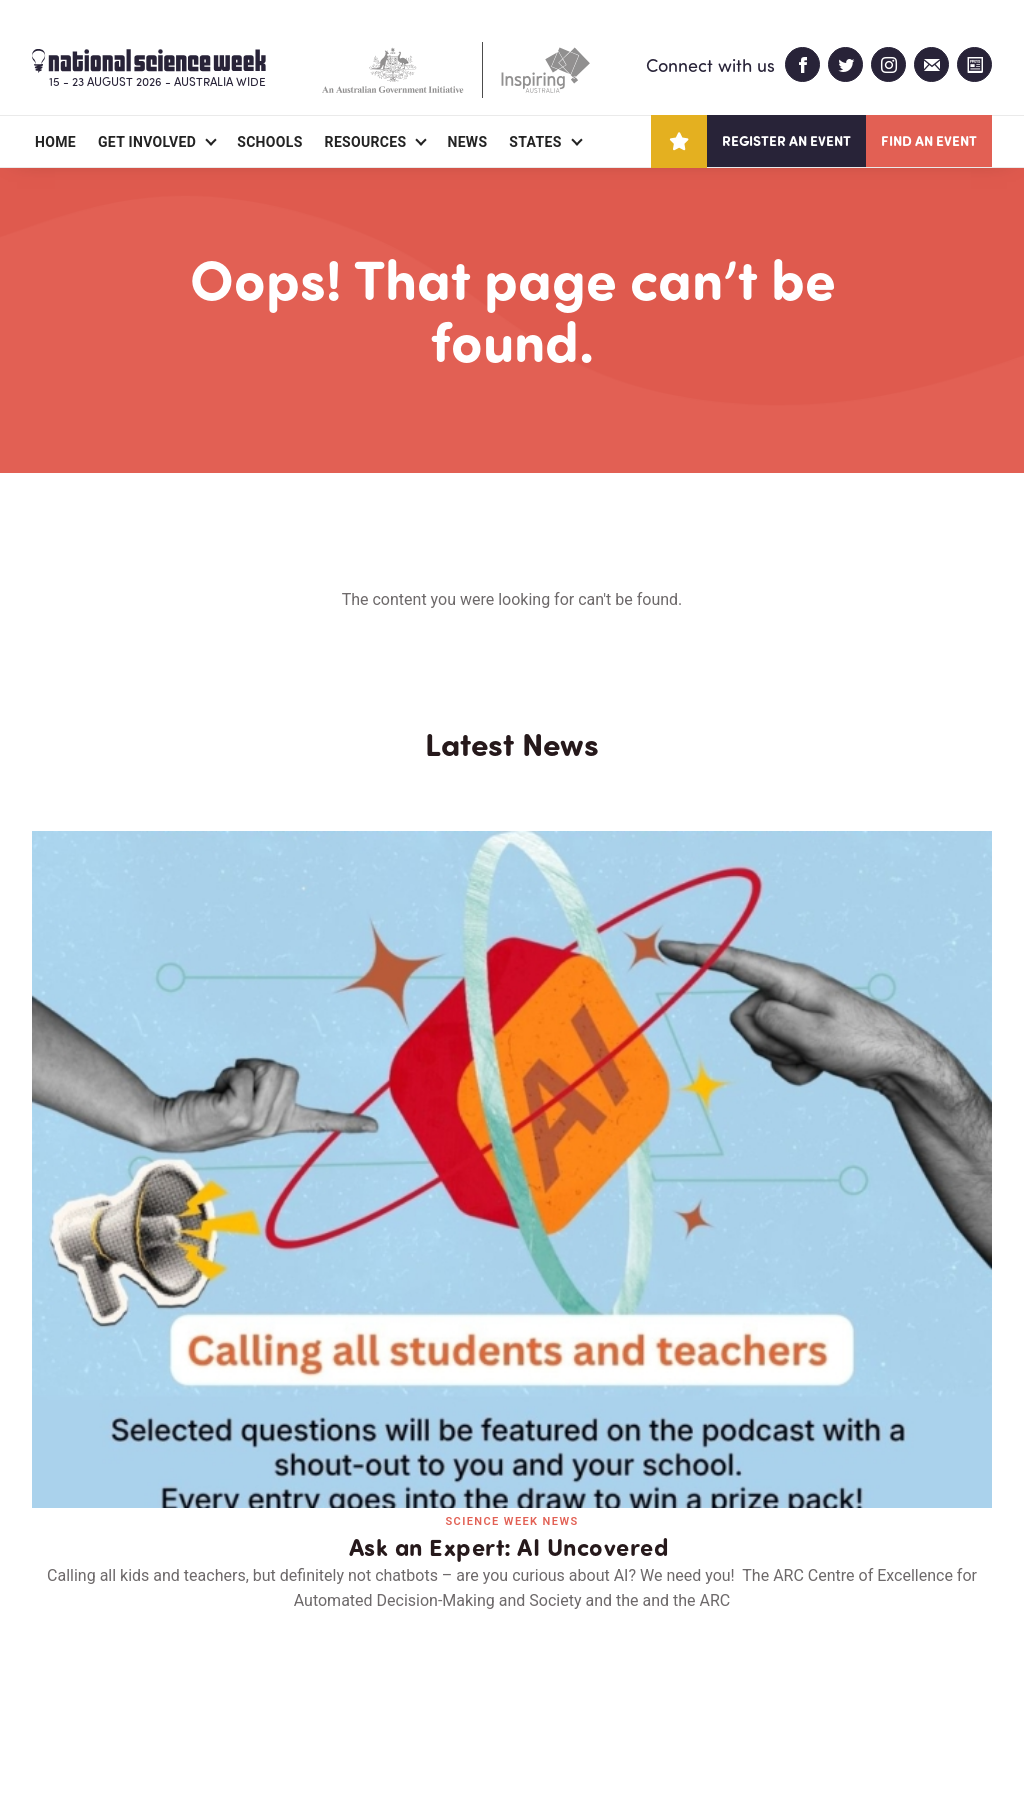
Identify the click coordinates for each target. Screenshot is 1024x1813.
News (467, 142)
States (535, 142)
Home (55, 142)
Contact (264, 1682)
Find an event (929, 140)
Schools (269, 142)
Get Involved (147, 142)
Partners (155, 1682)
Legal (253, 1749)
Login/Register (394, 1682)
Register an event (786, 140)
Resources (366, 142)
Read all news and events (512, 1331)
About (55, 1682)
